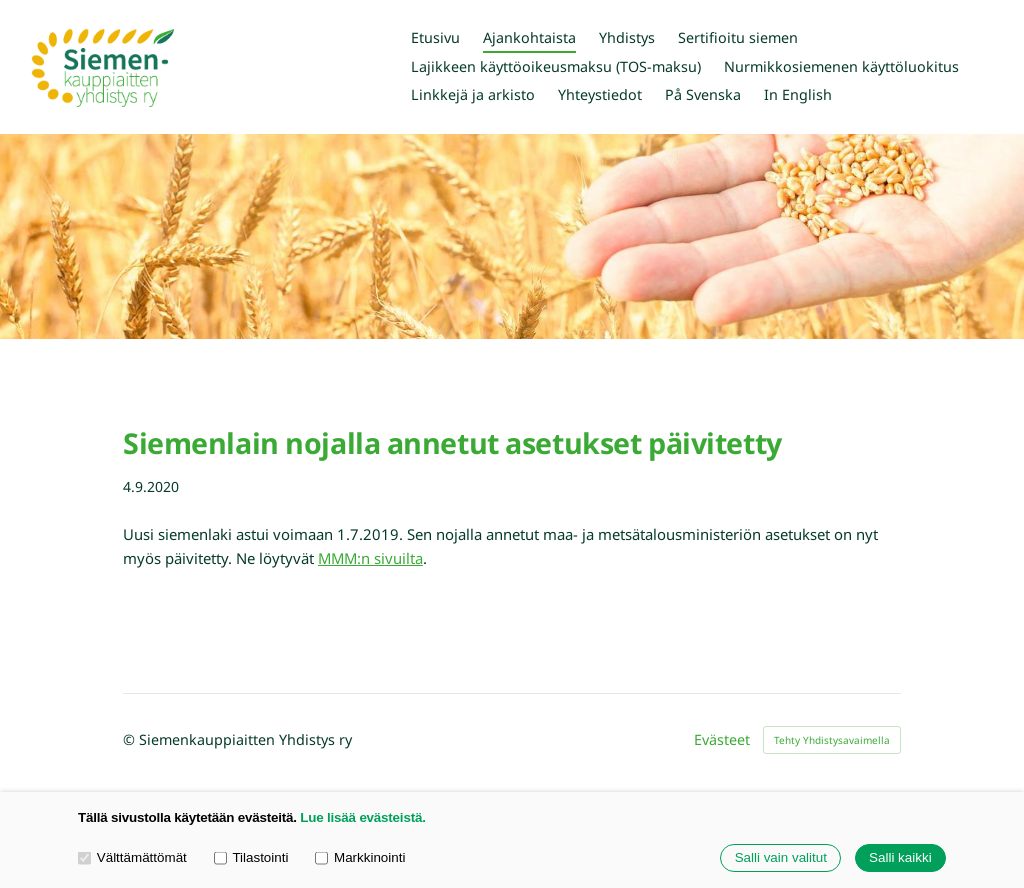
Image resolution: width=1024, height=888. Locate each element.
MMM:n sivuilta (370, 558)
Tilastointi (251, 857)
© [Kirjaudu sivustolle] (131, 739)
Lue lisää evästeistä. (362, 817)
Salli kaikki (900, 858)
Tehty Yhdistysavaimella (832, 740)
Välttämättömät (132, 857)
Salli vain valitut (781, 858)
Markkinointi (360, 857)
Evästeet (722, 740)
